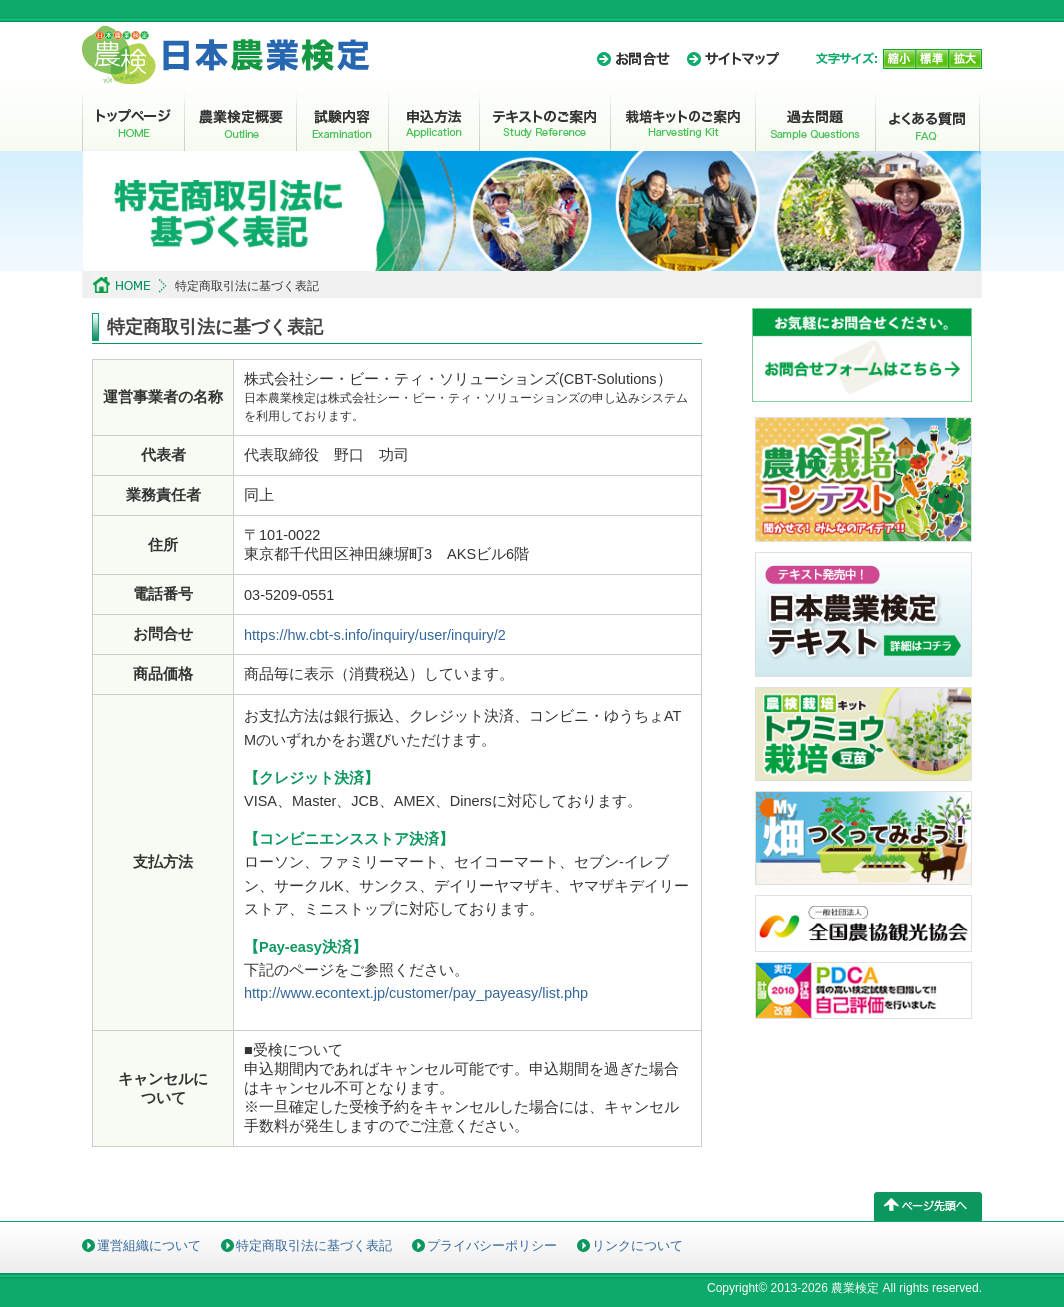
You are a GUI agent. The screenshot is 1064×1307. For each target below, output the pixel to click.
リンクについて (637, 1245)
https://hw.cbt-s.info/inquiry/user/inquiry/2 (375, 635)
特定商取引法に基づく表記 (314, 1245)
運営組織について (149, 1245)
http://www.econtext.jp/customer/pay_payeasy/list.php (416, 993)
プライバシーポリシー (492, 1245)
